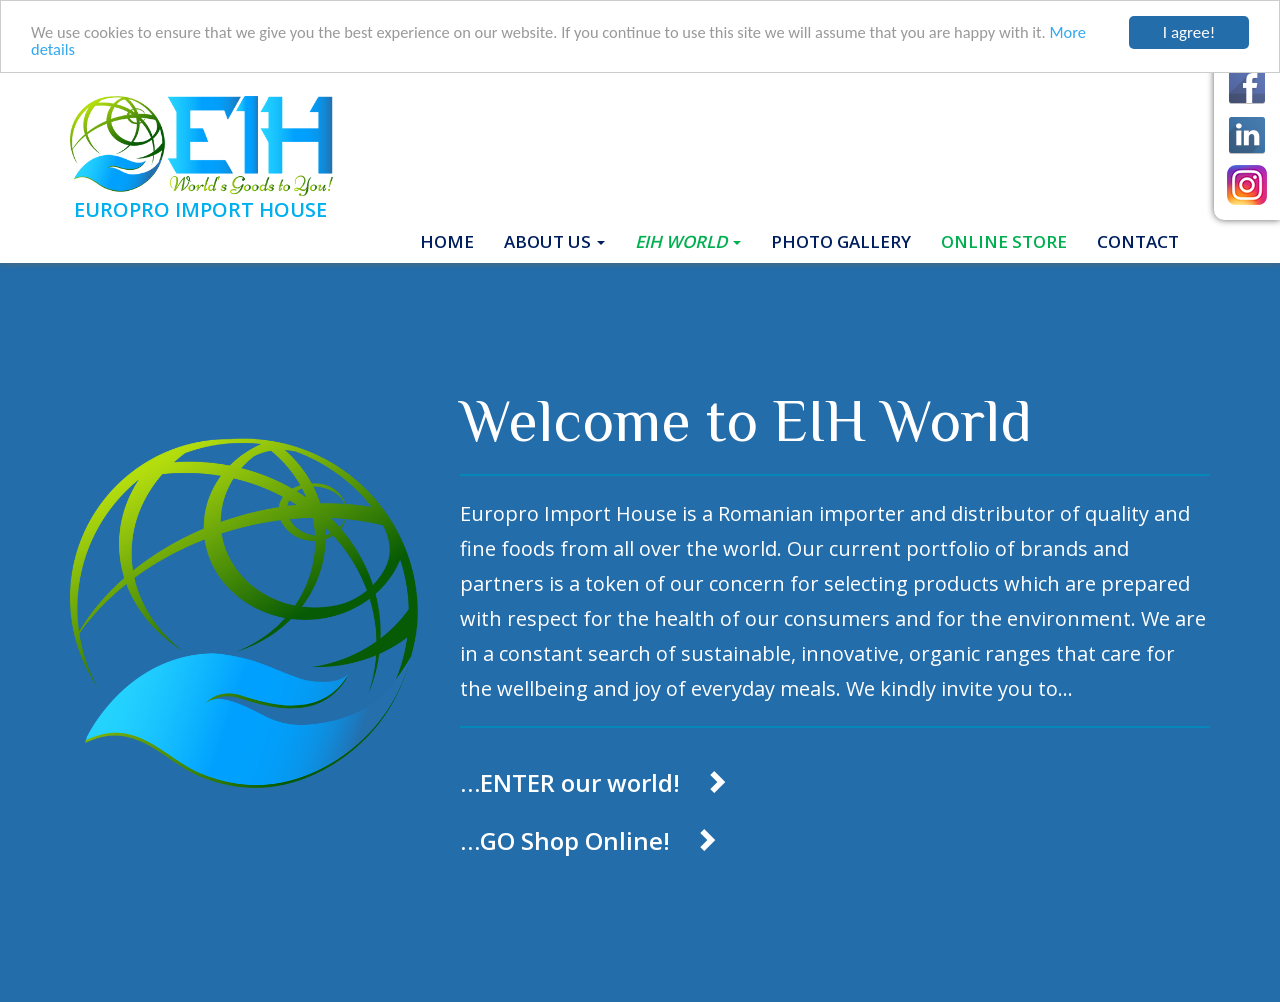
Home (454, 241)
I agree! (1189, 32)
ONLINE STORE (1004, 241)
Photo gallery (841, 241)
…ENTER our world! (594, 782)
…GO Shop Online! (589, 840)
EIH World (688, 241)
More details (74, 50)
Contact (1138, 241)
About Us (554, 241)
